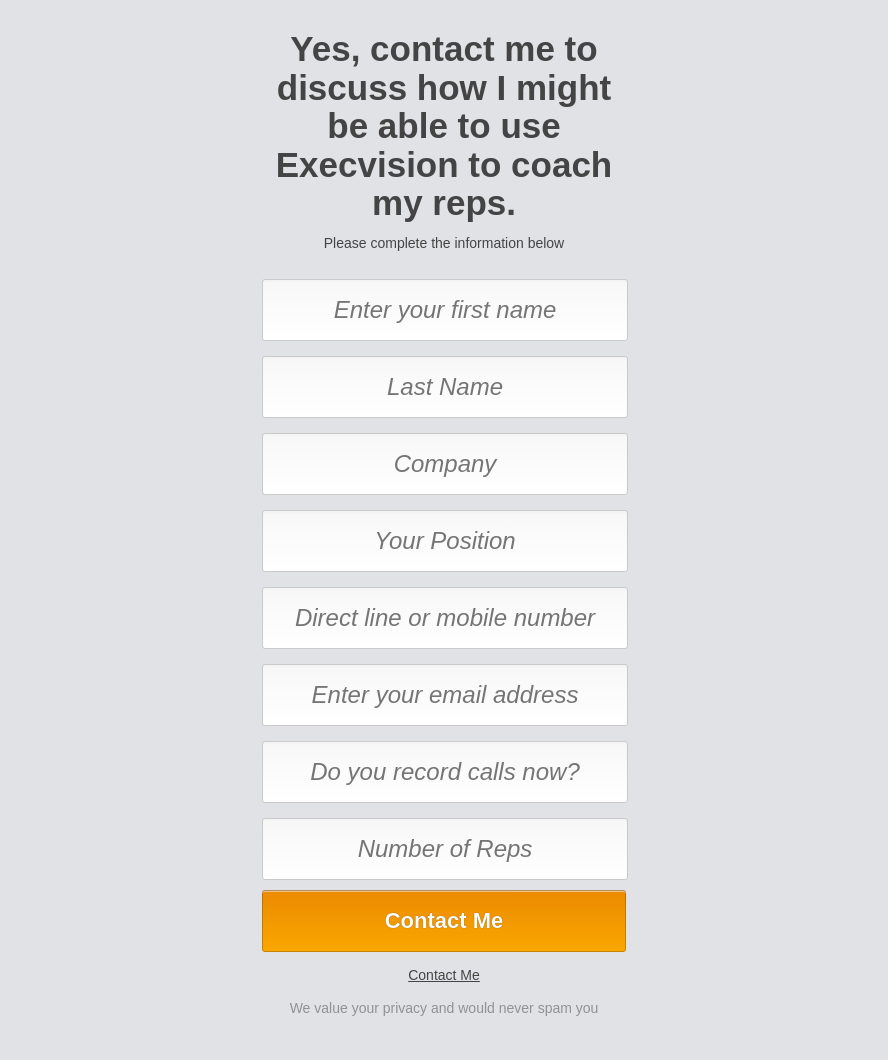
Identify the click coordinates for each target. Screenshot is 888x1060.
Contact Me (444, 975)
